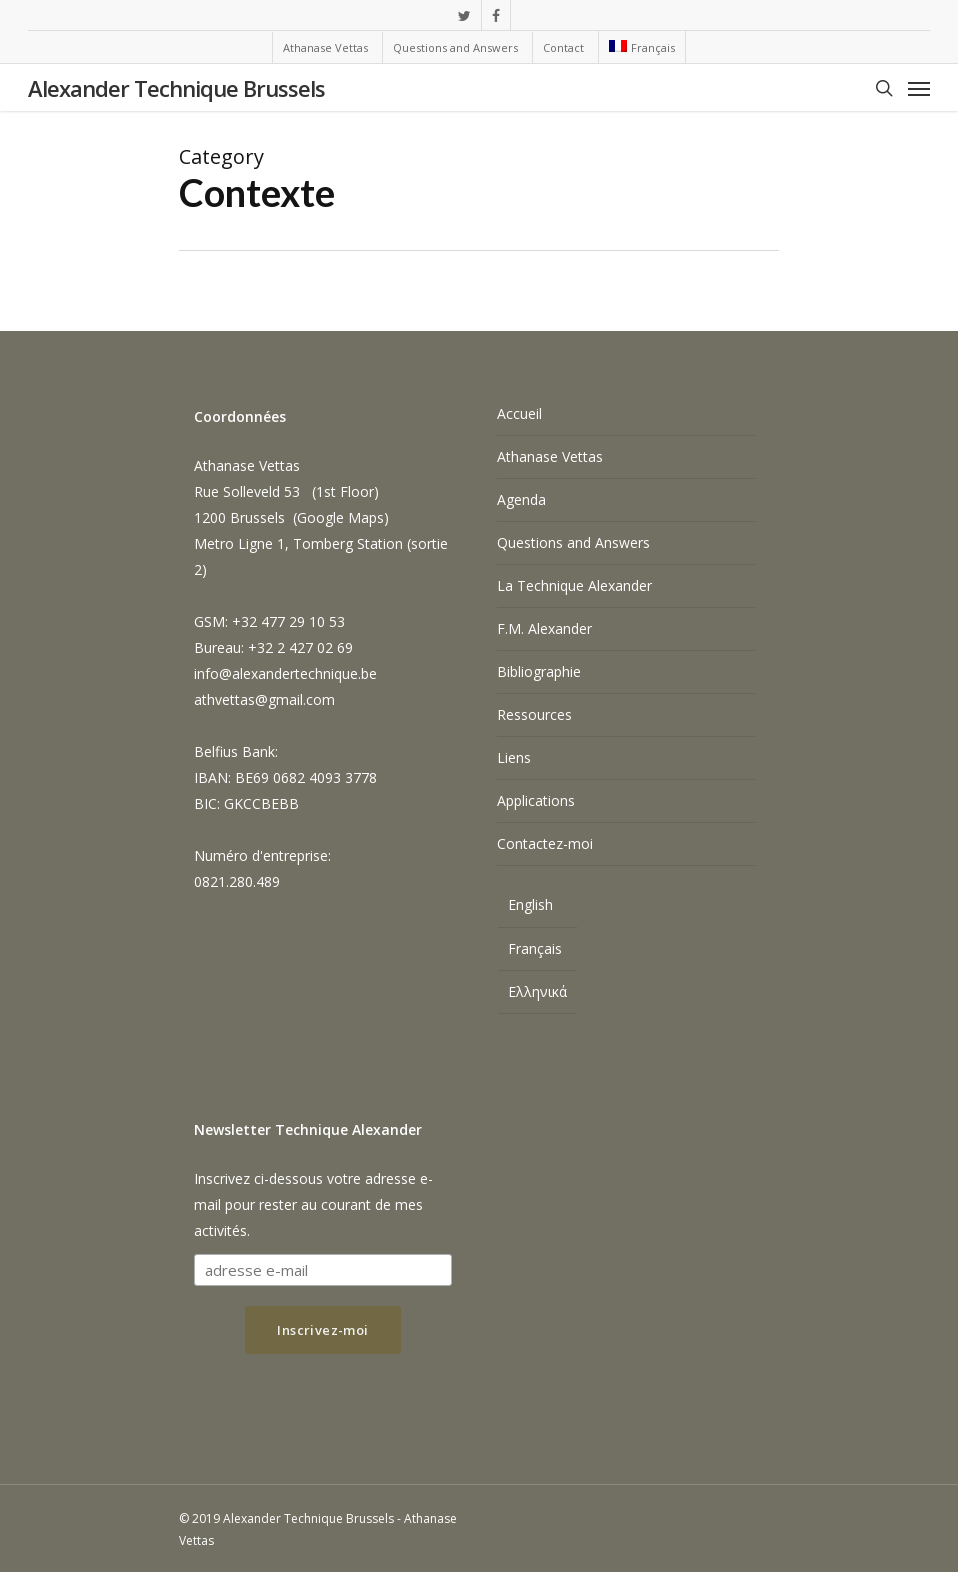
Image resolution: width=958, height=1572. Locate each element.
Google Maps (340, 517)
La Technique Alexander (574, 585)
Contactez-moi (545, 843)
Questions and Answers (573, 542)
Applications (536, 800)
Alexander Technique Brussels (176, 88)
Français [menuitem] (535, 948)
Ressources (534, 714)
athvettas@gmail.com (264, 699)
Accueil (519, 413)
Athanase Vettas (550, 456)
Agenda (521, 499)
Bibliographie (539, 671)
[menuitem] (641, 47)
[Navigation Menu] (919, 88)
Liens (514, 757)
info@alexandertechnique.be (285, 673)
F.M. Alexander (544, 628)
